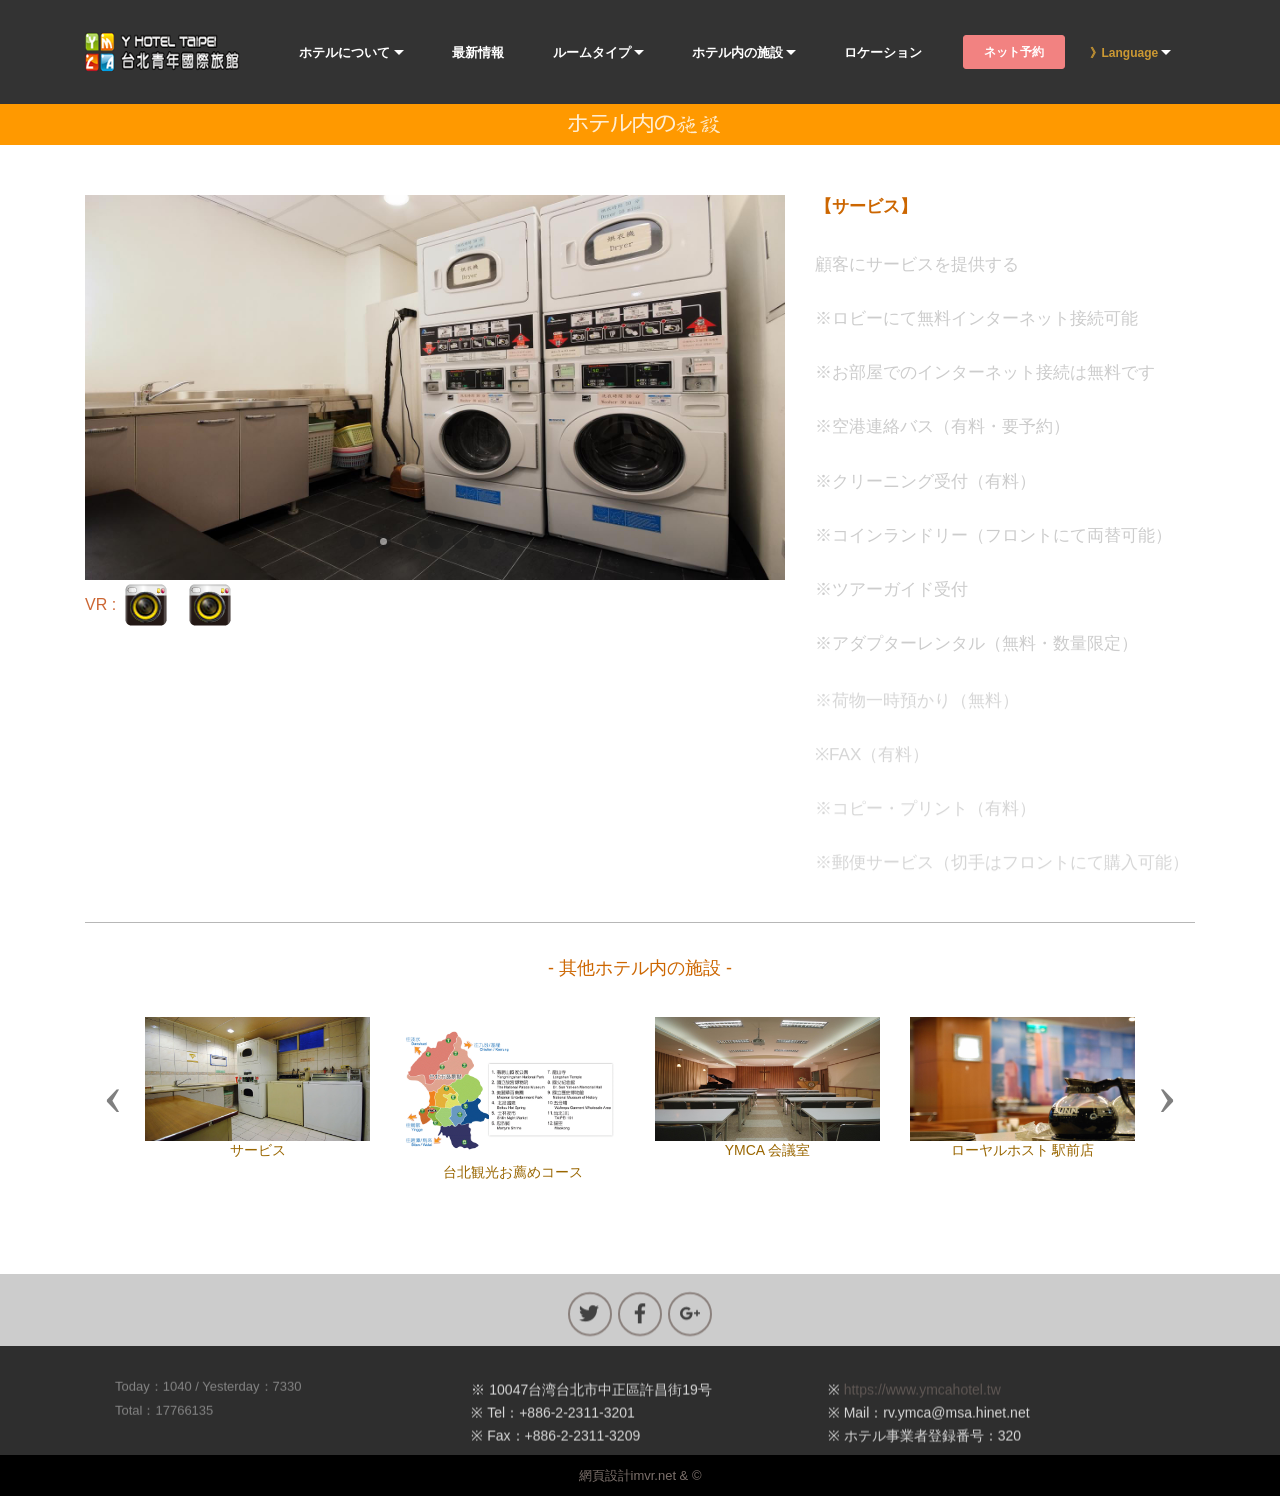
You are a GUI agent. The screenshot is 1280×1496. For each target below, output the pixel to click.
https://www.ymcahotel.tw (922, 1428)
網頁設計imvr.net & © (640, 1475)
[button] (113, 1099)
